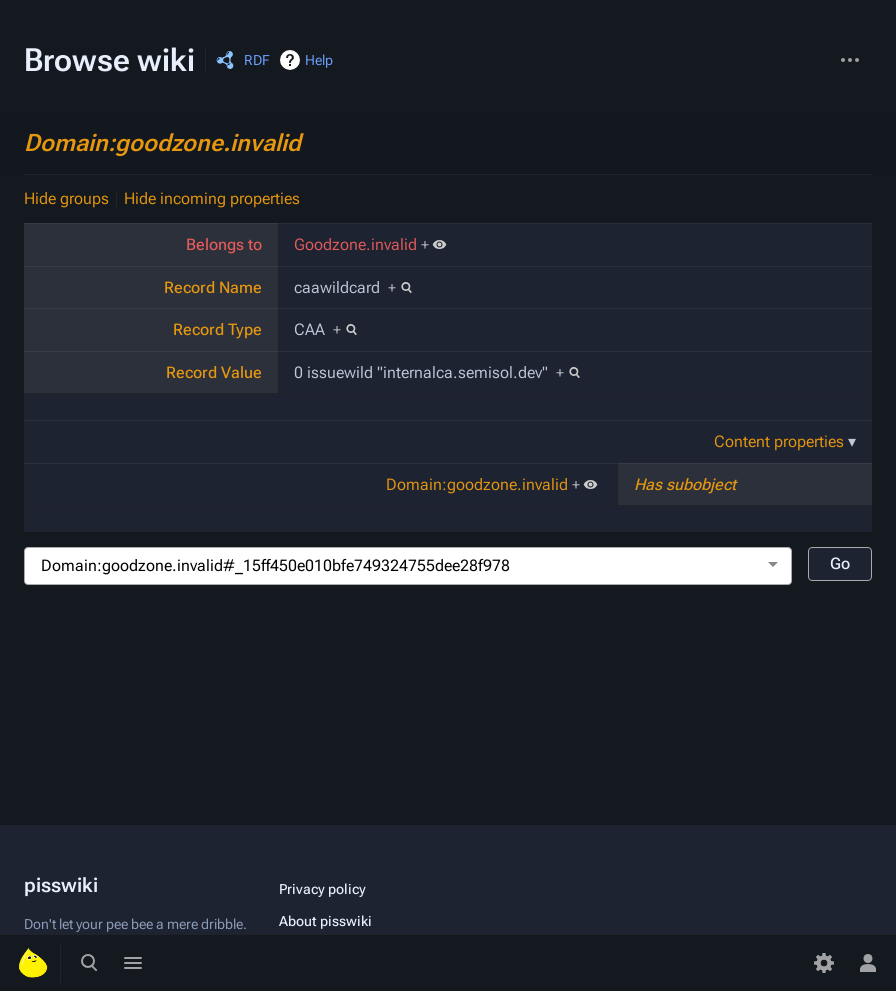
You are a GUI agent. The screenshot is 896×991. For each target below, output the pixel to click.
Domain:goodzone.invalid (162, 143)
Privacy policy (322, 889)
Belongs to (224, 244)
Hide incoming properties (212, 198)
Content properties (779, 441)
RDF (257, 60)
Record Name (213, 287)
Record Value (214, 372)
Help (319, 60)
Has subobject (685, 484)
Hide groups (66, 198)
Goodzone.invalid (355, 244)
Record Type (217, 329)
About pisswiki (325, 921)
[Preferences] (824, 963)
